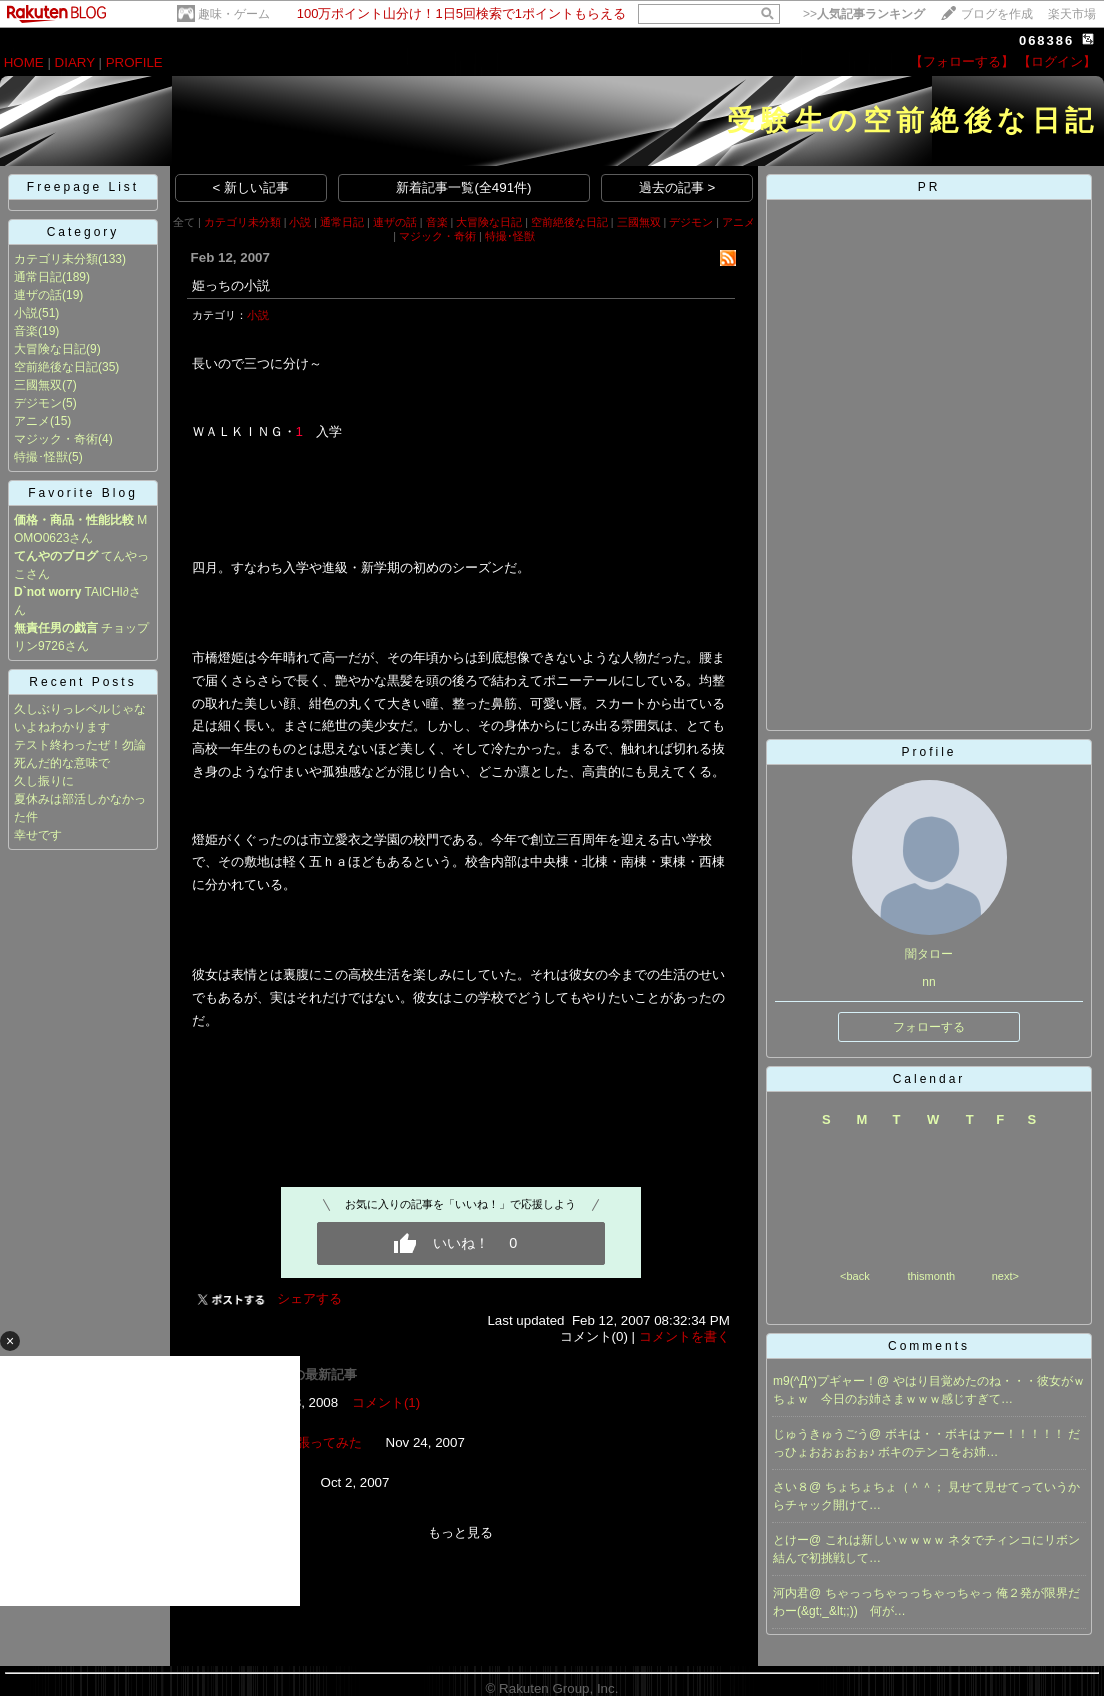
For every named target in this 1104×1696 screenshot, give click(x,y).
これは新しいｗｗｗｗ (886, 1540)
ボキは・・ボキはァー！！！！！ (976, 1434)
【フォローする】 (962, 61)
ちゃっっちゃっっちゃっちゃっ (910, 1593)
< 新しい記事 (251, 187)
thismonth (931, 1276)
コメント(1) (386, 1402)
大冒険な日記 (50, 349)
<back (855, 1276)
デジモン (38, 403)
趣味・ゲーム (234, 14)
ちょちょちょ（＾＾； (886, 1487)
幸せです (38, 835)
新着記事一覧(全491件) (463, 187)
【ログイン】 (1057, 61)
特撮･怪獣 (41, 457)
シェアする (309, 1298)
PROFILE (134, 62)
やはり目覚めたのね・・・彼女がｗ (989, 1381)
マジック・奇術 (56, 439)
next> (1005, 1276)
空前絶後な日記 (56, 367)
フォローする (929, 1027)
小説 (26, 313)
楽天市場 (1072, 14)
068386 (1046, 40)
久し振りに (44, 781)
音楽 (26, 331)
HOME (24, 62)
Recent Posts (82, 682)
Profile (928, 752)
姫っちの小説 (231, 285)
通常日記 (38, 277)
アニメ (32, 421)
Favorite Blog (83, 493)
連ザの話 (38, 295)
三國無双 (38, 385)
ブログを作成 (997, 14)
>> (864, 14)
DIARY (75, 62)
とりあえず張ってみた (297, 1442)
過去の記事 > (677, 187)
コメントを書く (684, 1336)
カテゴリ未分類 (56, 259)
